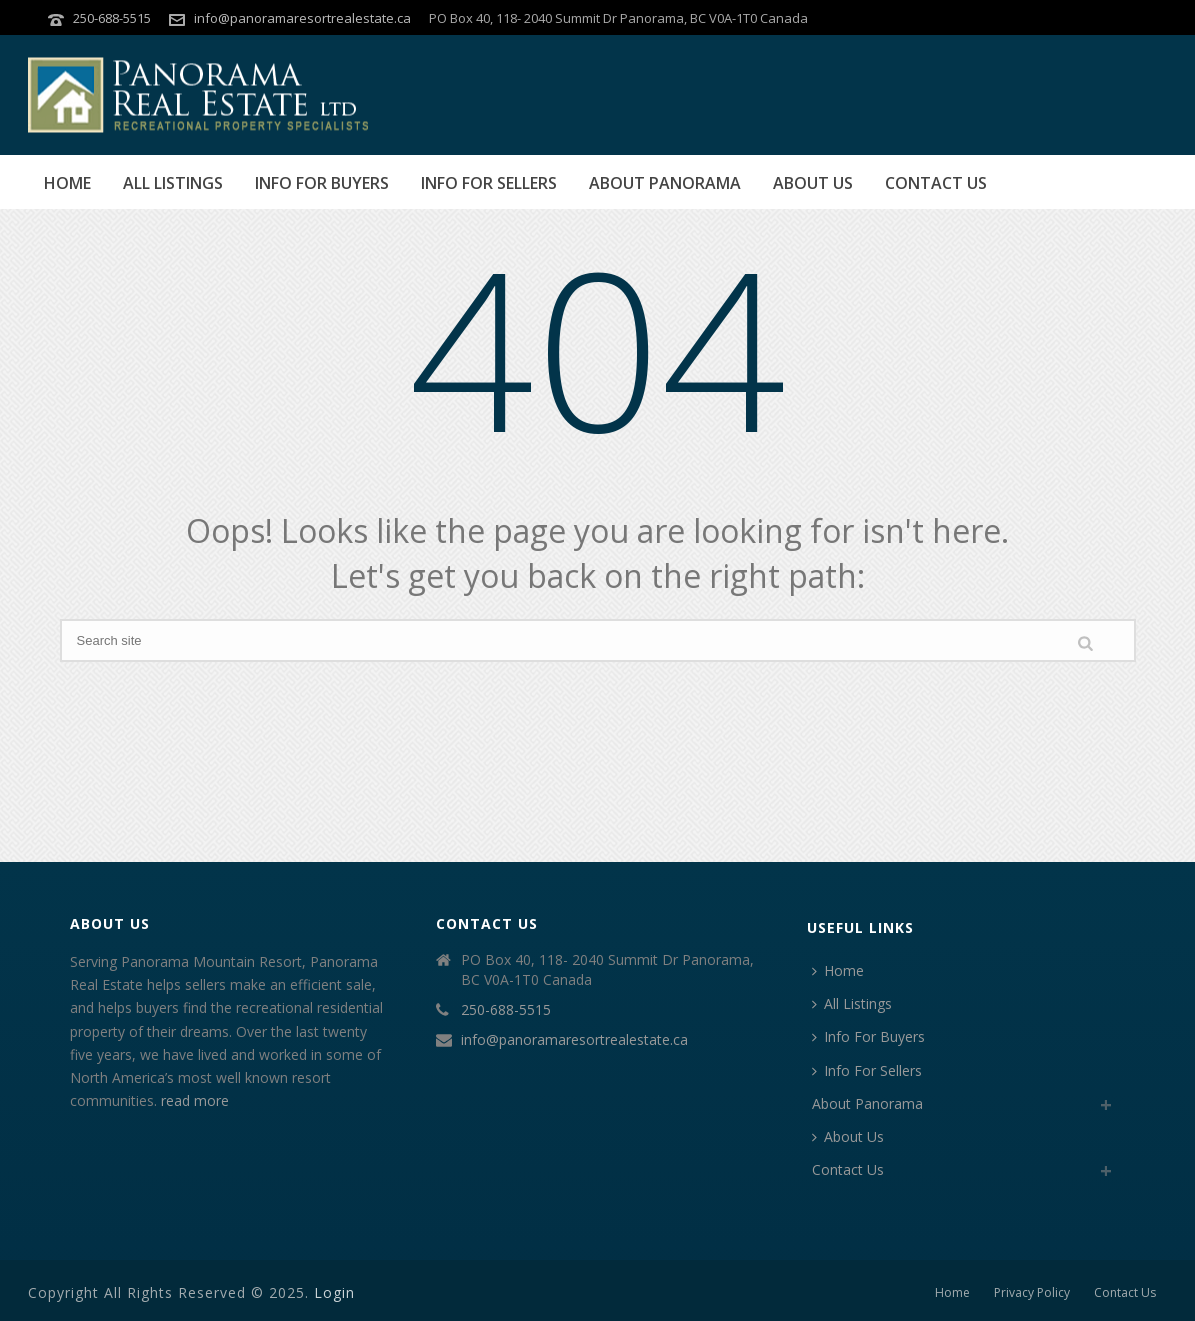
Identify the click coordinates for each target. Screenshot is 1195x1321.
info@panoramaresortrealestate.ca (302, 18)
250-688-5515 (112, 18)
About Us (813, 183)
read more (195, 1100)
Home (67, 183)
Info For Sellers (489, 183)
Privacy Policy (1032, 1293)
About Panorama (665, 183)
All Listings (173, 183)
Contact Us (936, 183)
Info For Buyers (322, 183)
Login (334, 1292)
